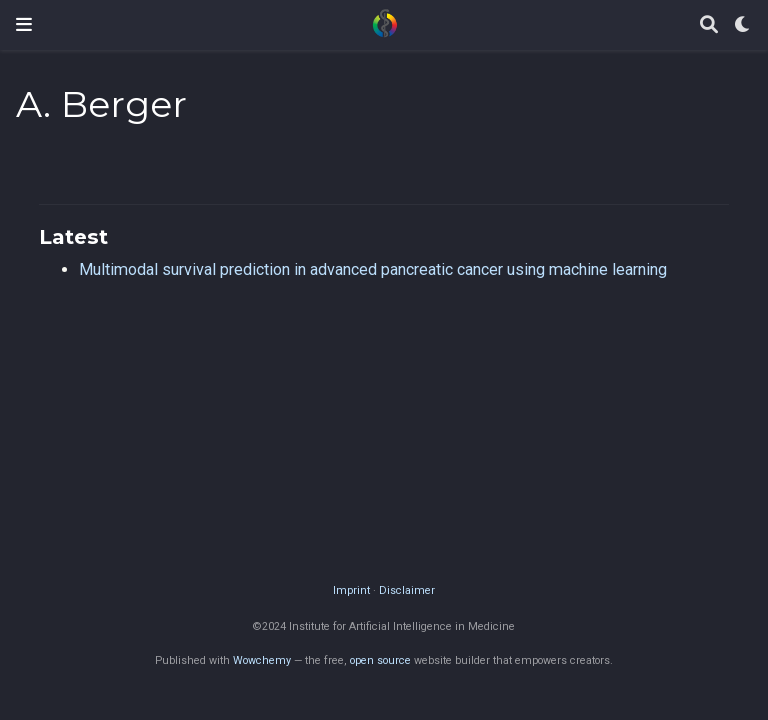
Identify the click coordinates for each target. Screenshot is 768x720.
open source (380, 660)
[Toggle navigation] (24, 24)
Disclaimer (407, 590)
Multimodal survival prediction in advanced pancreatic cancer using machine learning (373, 269)
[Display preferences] (743, 25)
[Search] (709, 25)
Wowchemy (262, 660)
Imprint (351, 590)
